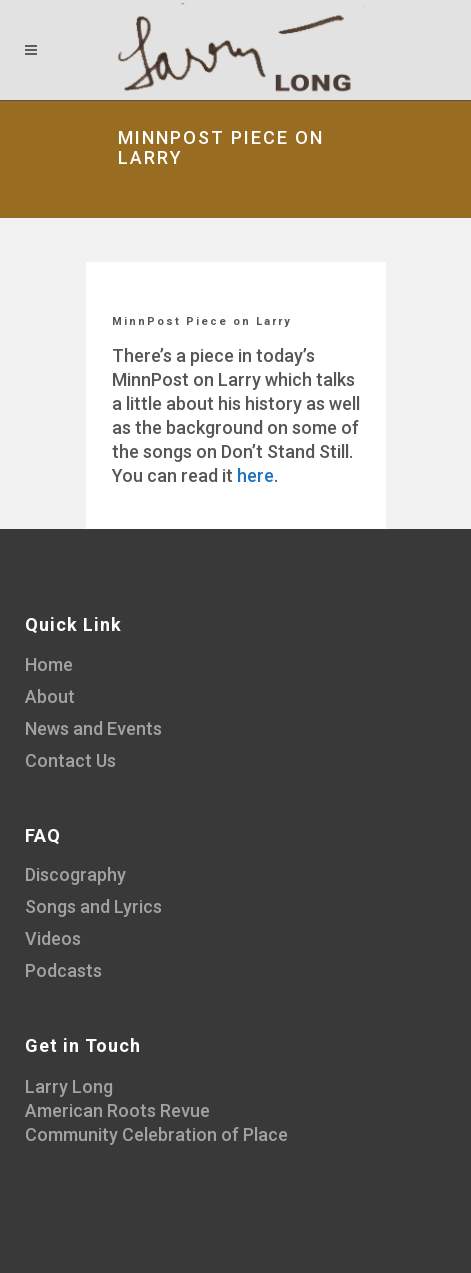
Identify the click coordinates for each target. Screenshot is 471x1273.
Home (49, 664)
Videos (53, 938)
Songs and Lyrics (93, 906)
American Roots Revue (117, 1110)
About (50, 696)
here (255, 475)
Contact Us (70, 760)
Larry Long (69, 1086)
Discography (75, 874)
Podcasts (63, 970)
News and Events (93, 728)
